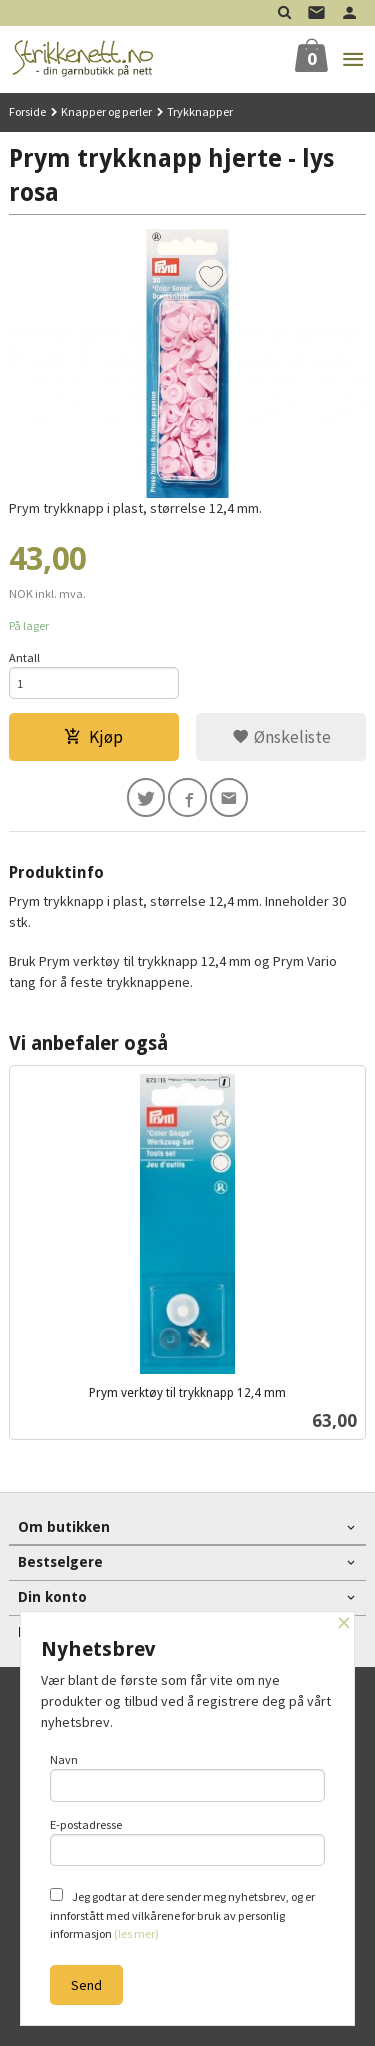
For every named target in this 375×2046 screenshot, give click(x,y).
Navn (188, 1777)
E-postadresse (188, 1842)
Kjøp (93, 737)
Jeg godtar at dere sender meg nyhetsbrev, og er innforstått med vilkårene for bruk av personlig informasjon (182, 1914)
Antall (24, 657)
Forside (27, 111)
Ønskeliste (281, 737)
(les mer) (136, 1933)
